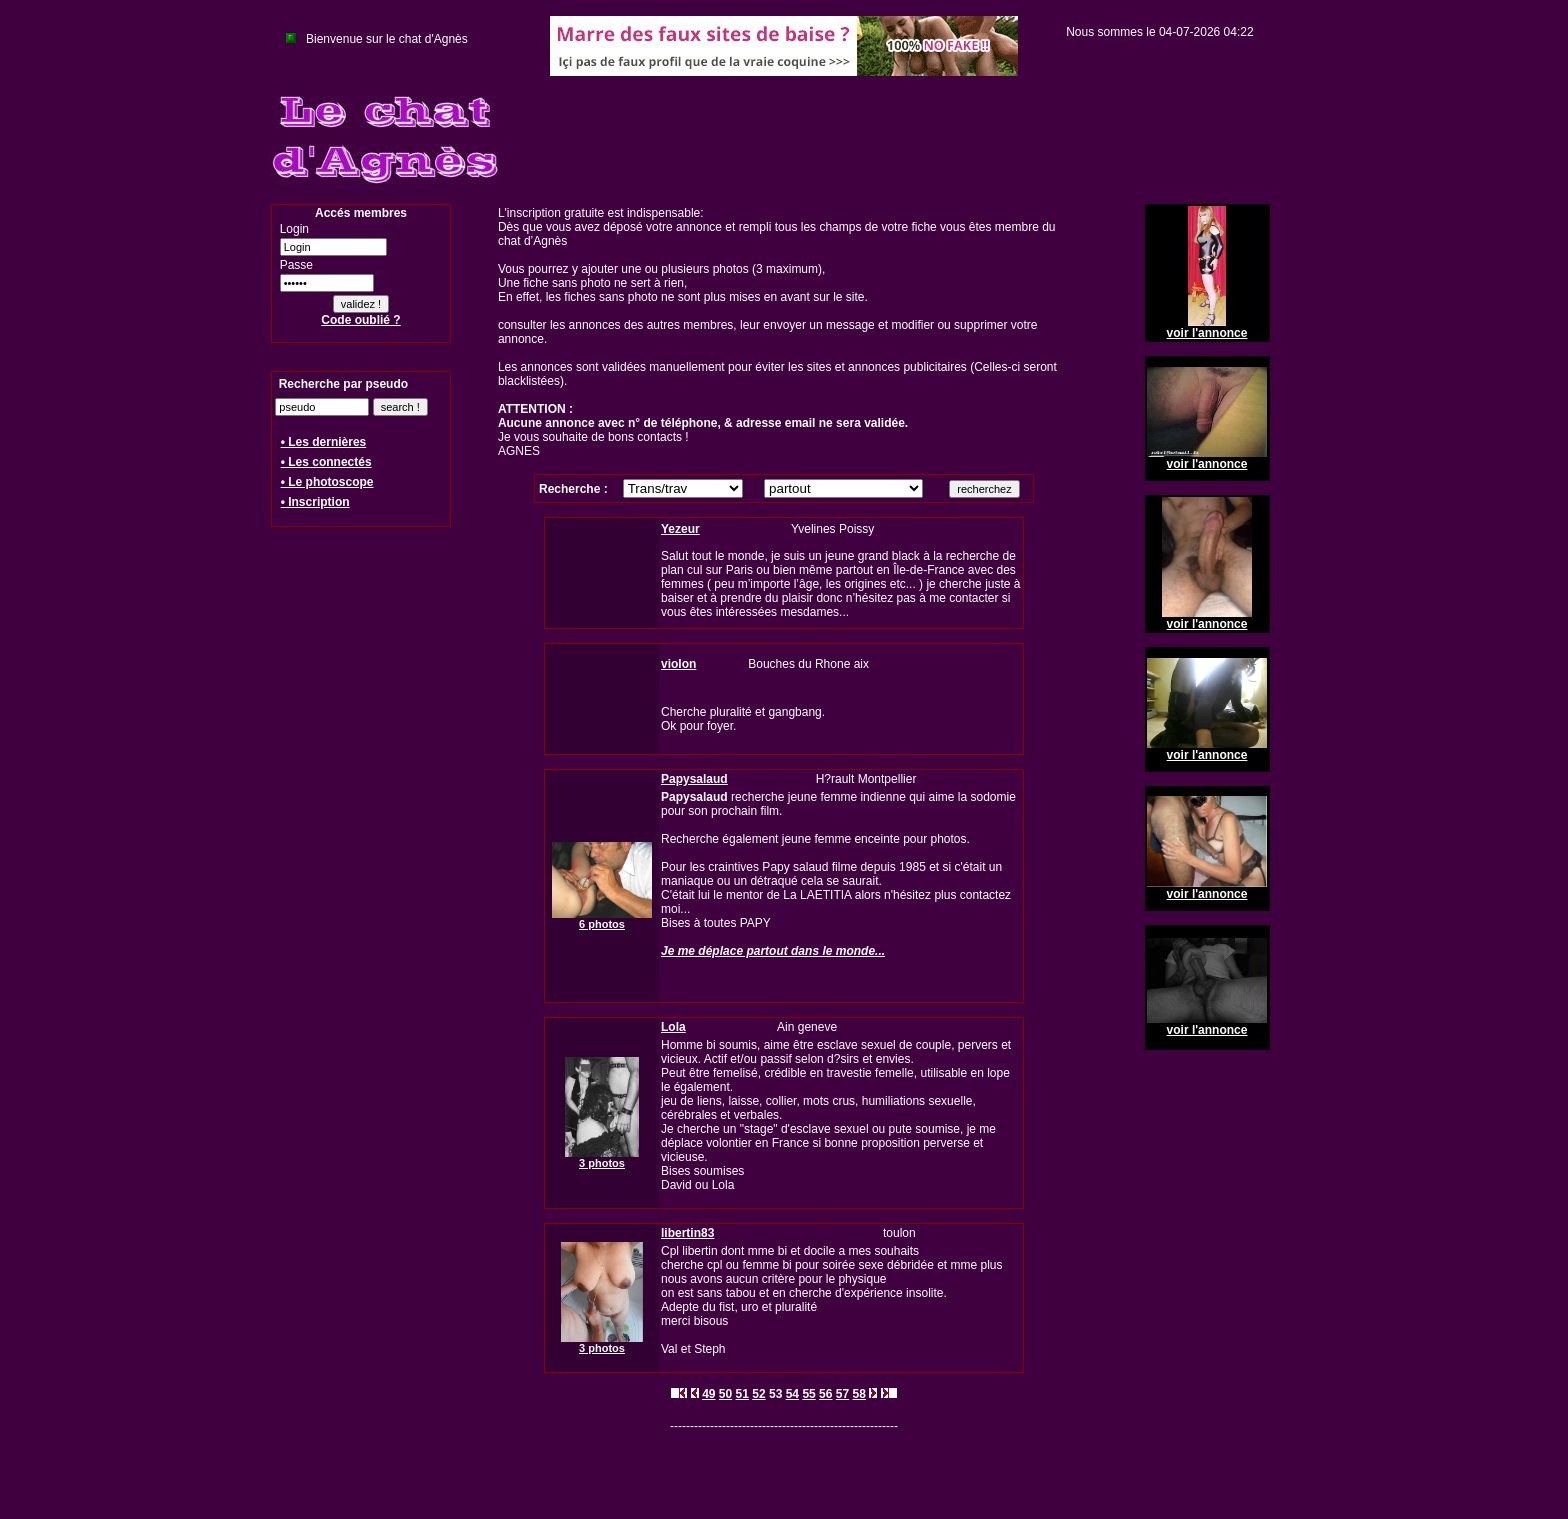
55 (808, 1394)
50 (725, 1394)
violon (678, 664)
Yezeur (680, 529)
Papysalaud (694, 779)
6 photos (602, 924)
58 (858, 1394)
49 (708, 1394)
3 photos (602, 1163)
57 (842, 1394)
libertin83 (687, 1233)
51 (742, 1394)
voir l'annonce (1207, 333)
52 (758, 1394)
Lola (673, 1027)
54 (792, 1394)
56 (825, 1394)
